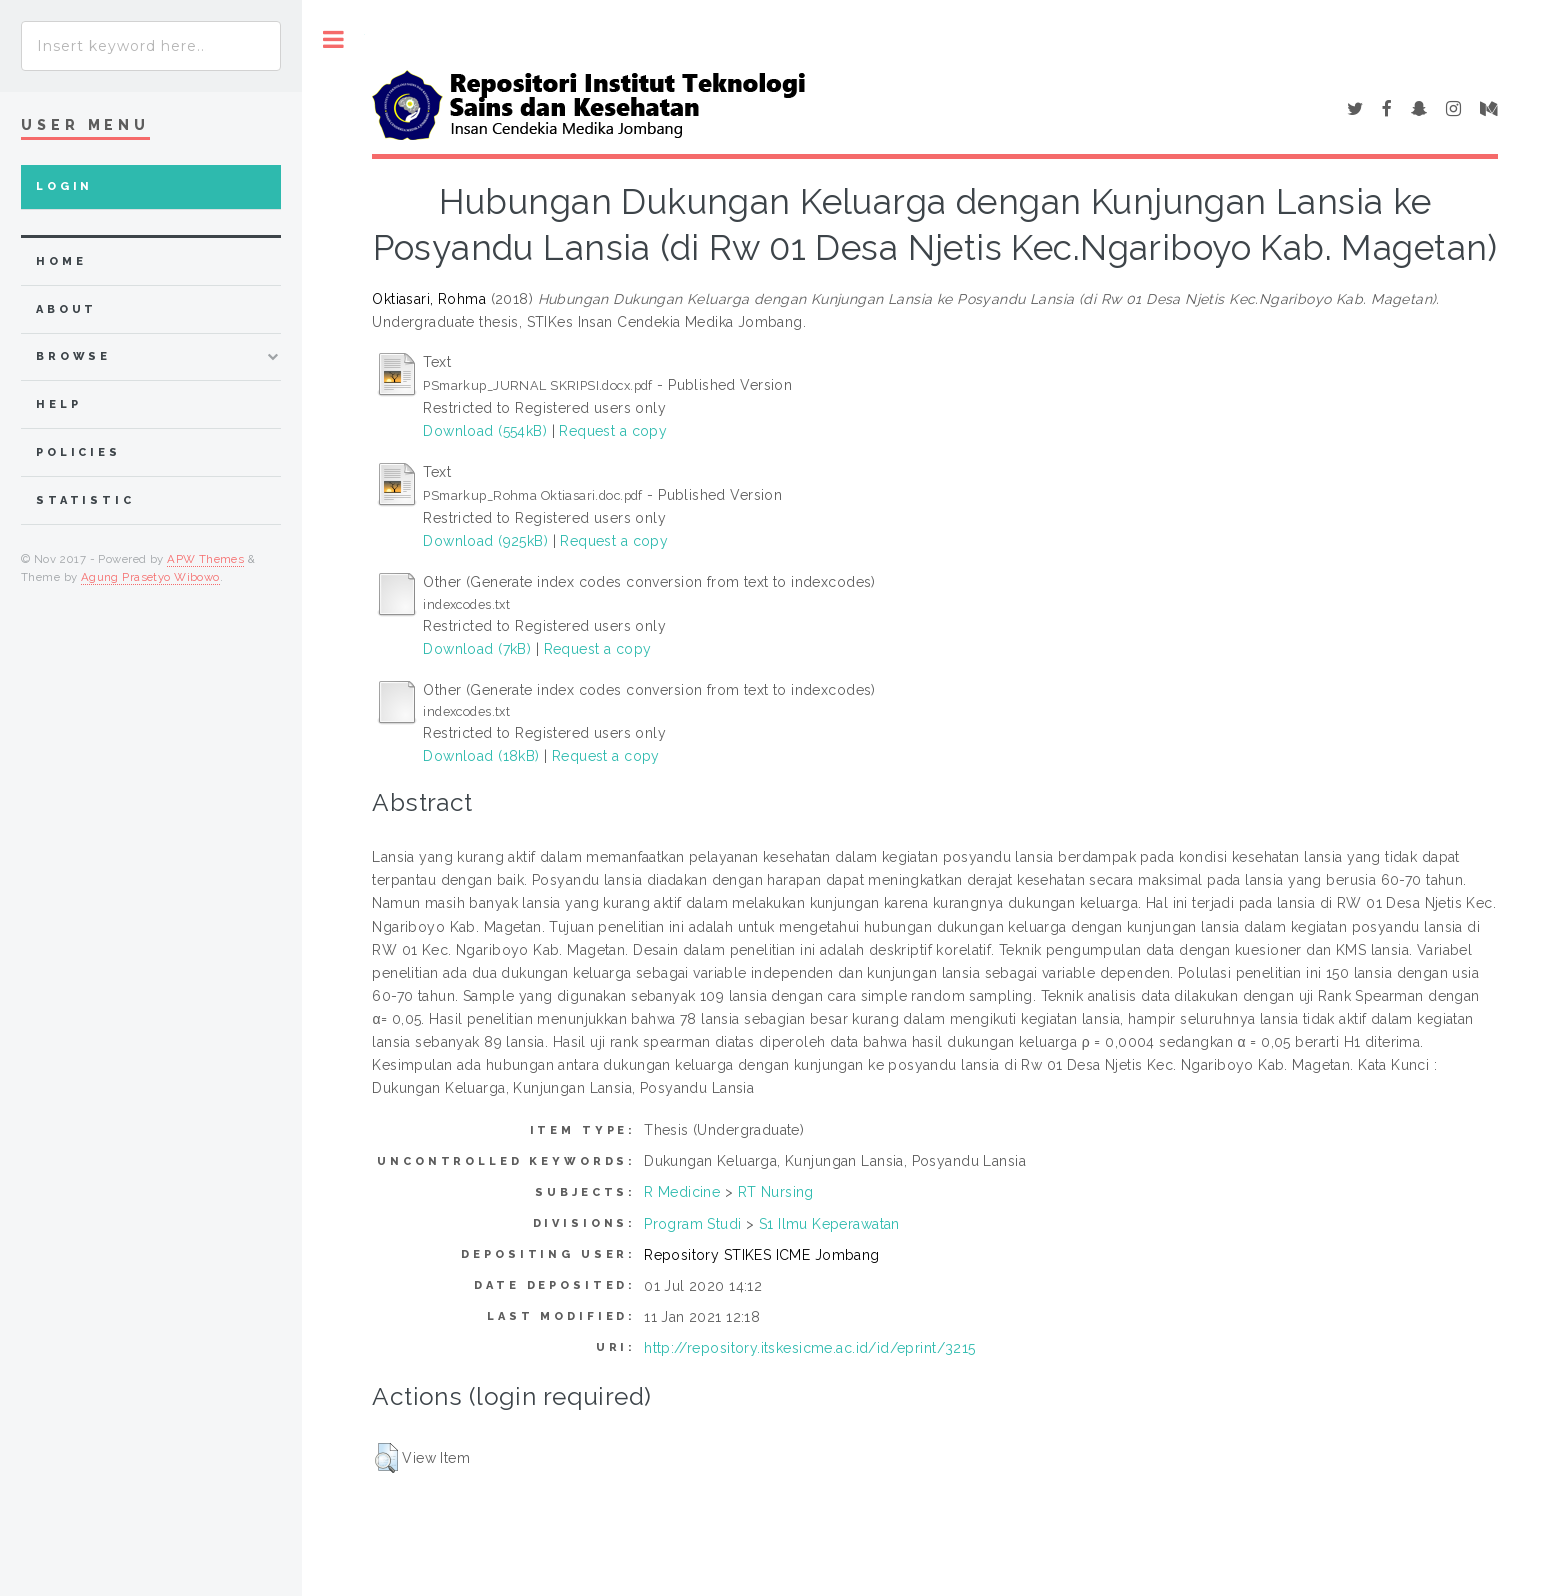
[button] (386, 1458)
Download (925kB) (485, 541)
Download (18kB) (481, 756)
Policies (78, 452)
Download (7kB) (477, 649)
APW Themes (205, 559)
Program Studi (692, 1224)
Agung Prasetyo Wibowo (150, 577)
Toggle (333, 39)
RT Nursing (776, 1192)
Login (64, 186)
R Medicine (682, 1192)
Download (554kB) (485, 431)
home (61, 261)
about (66, 309)
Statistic (85, 500)
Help (58, 404)
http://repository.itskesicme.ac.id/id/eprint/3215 (810, 1348)
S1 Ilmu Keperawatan (829, 1224)
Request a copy (613, 431)
